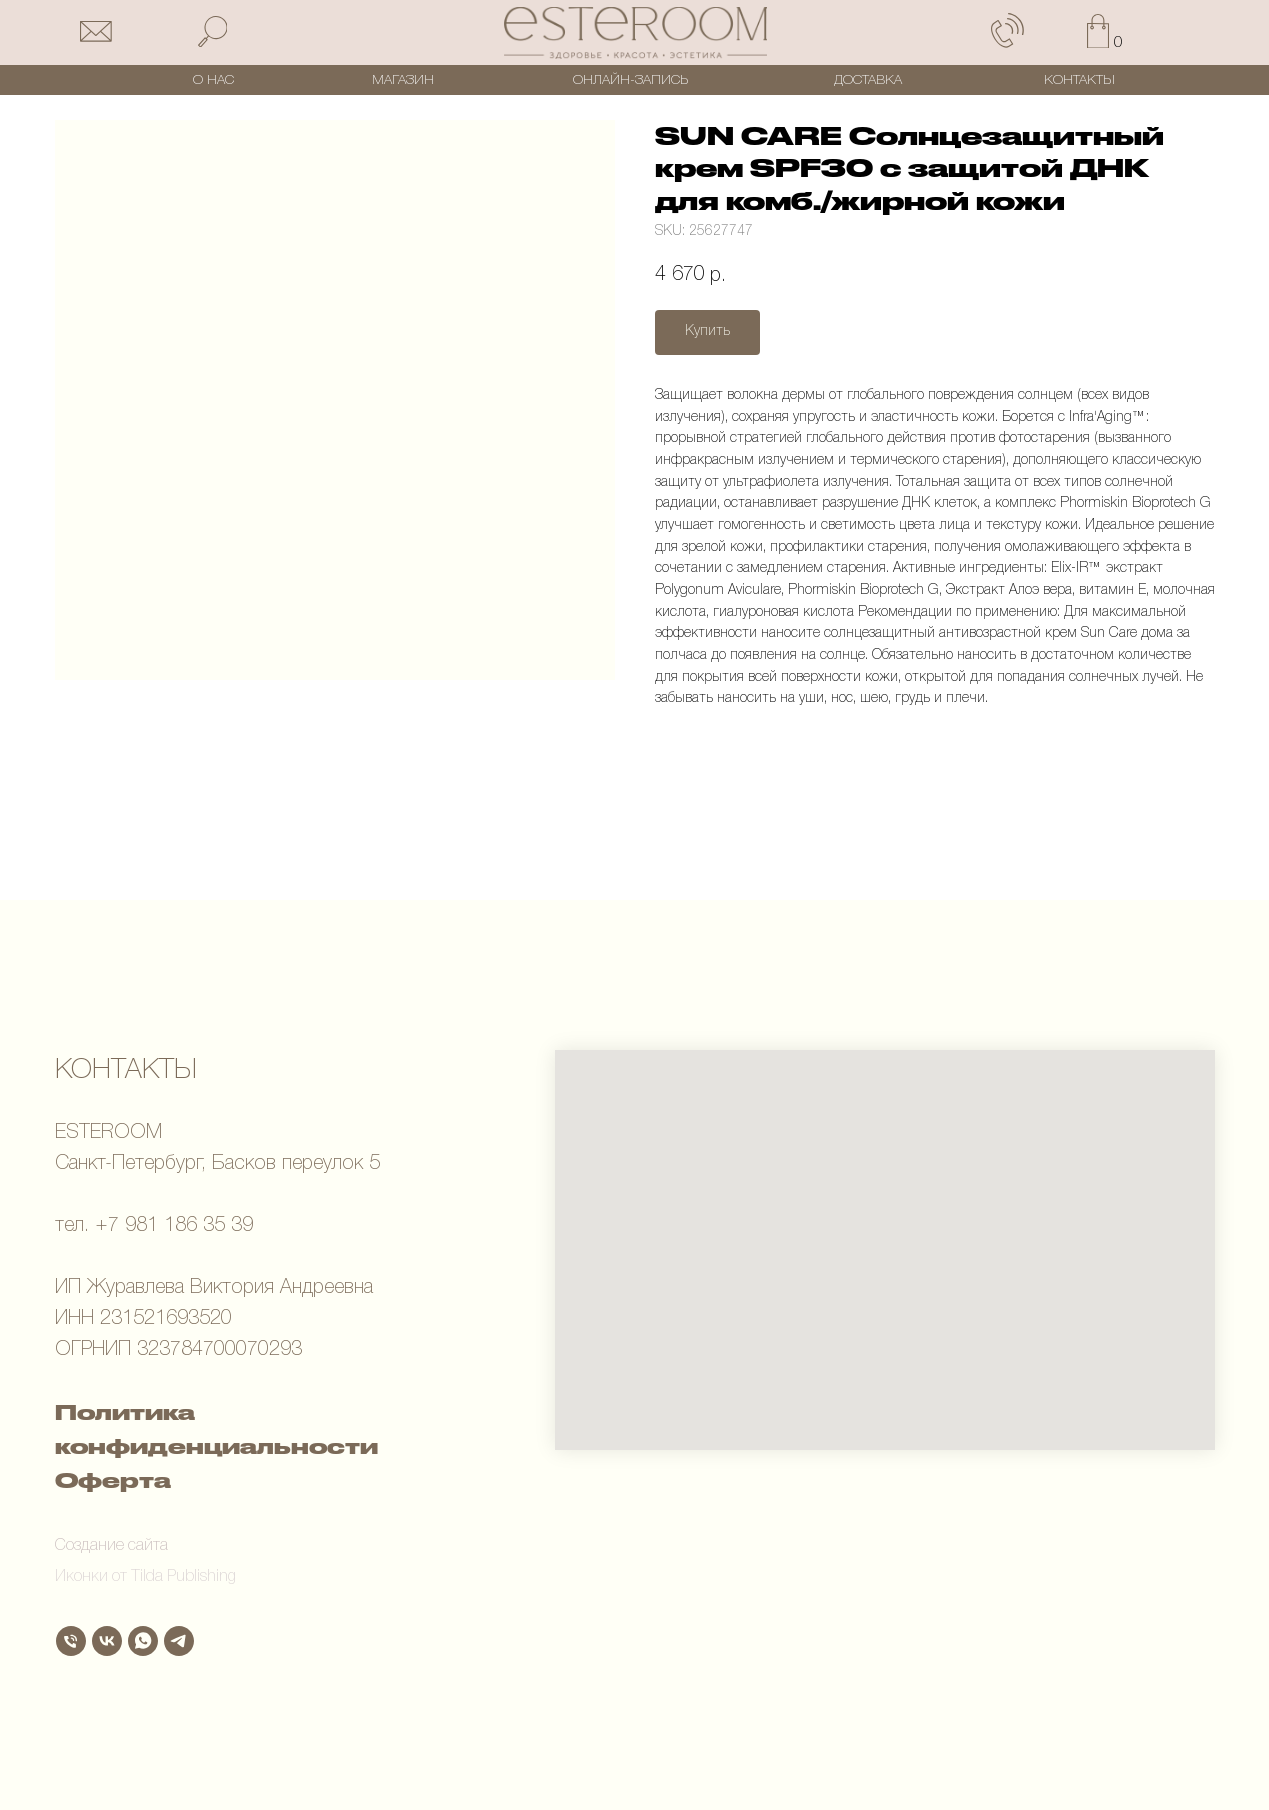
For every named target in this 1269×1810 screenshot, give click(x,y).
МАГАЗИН (403, 80)
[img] (635, 33)
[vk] (107, 1641)
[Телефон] (71, 1641)
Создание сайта (111, 1546)
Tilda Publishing (183, 1577)
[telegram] (179, 1641)
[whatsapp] (143, 1641)
